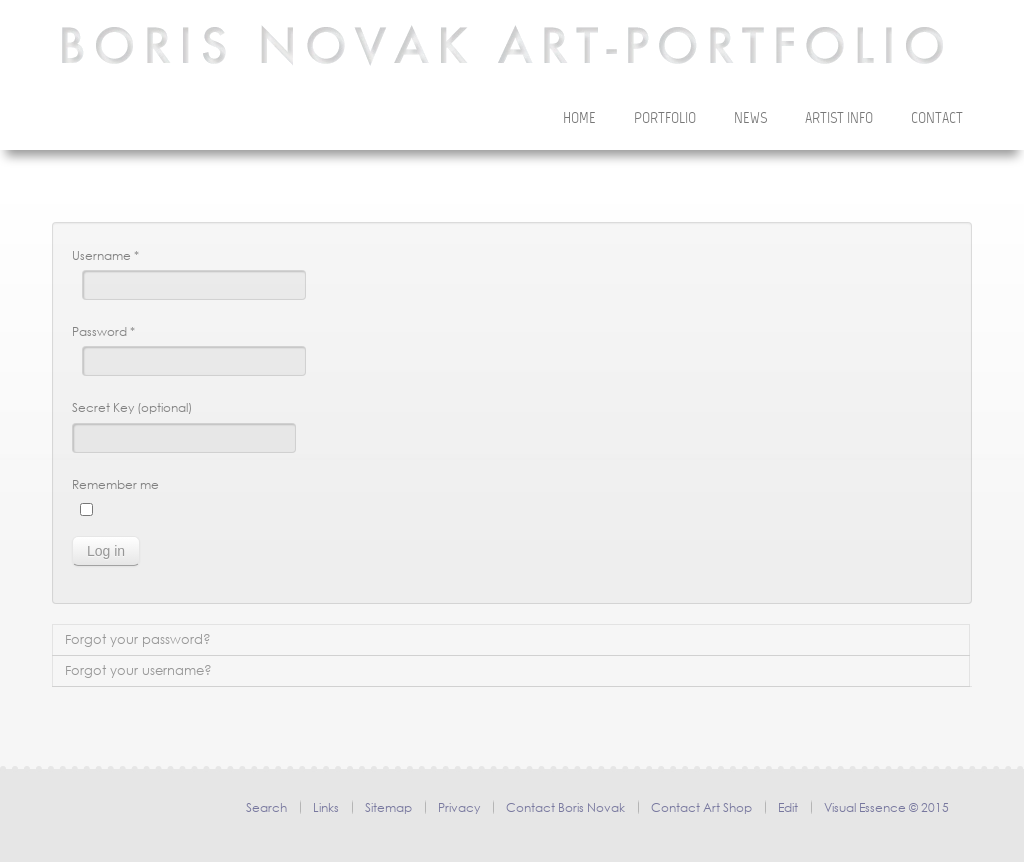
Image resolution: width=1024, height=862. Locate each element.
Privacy (459, 807)
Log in (106, 551)
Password (103, 331)
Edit (788, 807)
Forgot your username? (138, 670)
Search (266, 807)
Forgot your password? (138, 639)
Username (105, 255)
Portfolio (665, 119)
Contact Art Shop (701, 807)
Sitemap (388, 807)
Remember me (115, 484)
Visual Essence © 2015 (886, 807)
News (750, 119)
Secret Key (103, 407)
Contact (937, 119)
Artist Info (839, 119)
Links (326, 807)
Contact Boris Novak (565, 807)
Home (579, 119)
